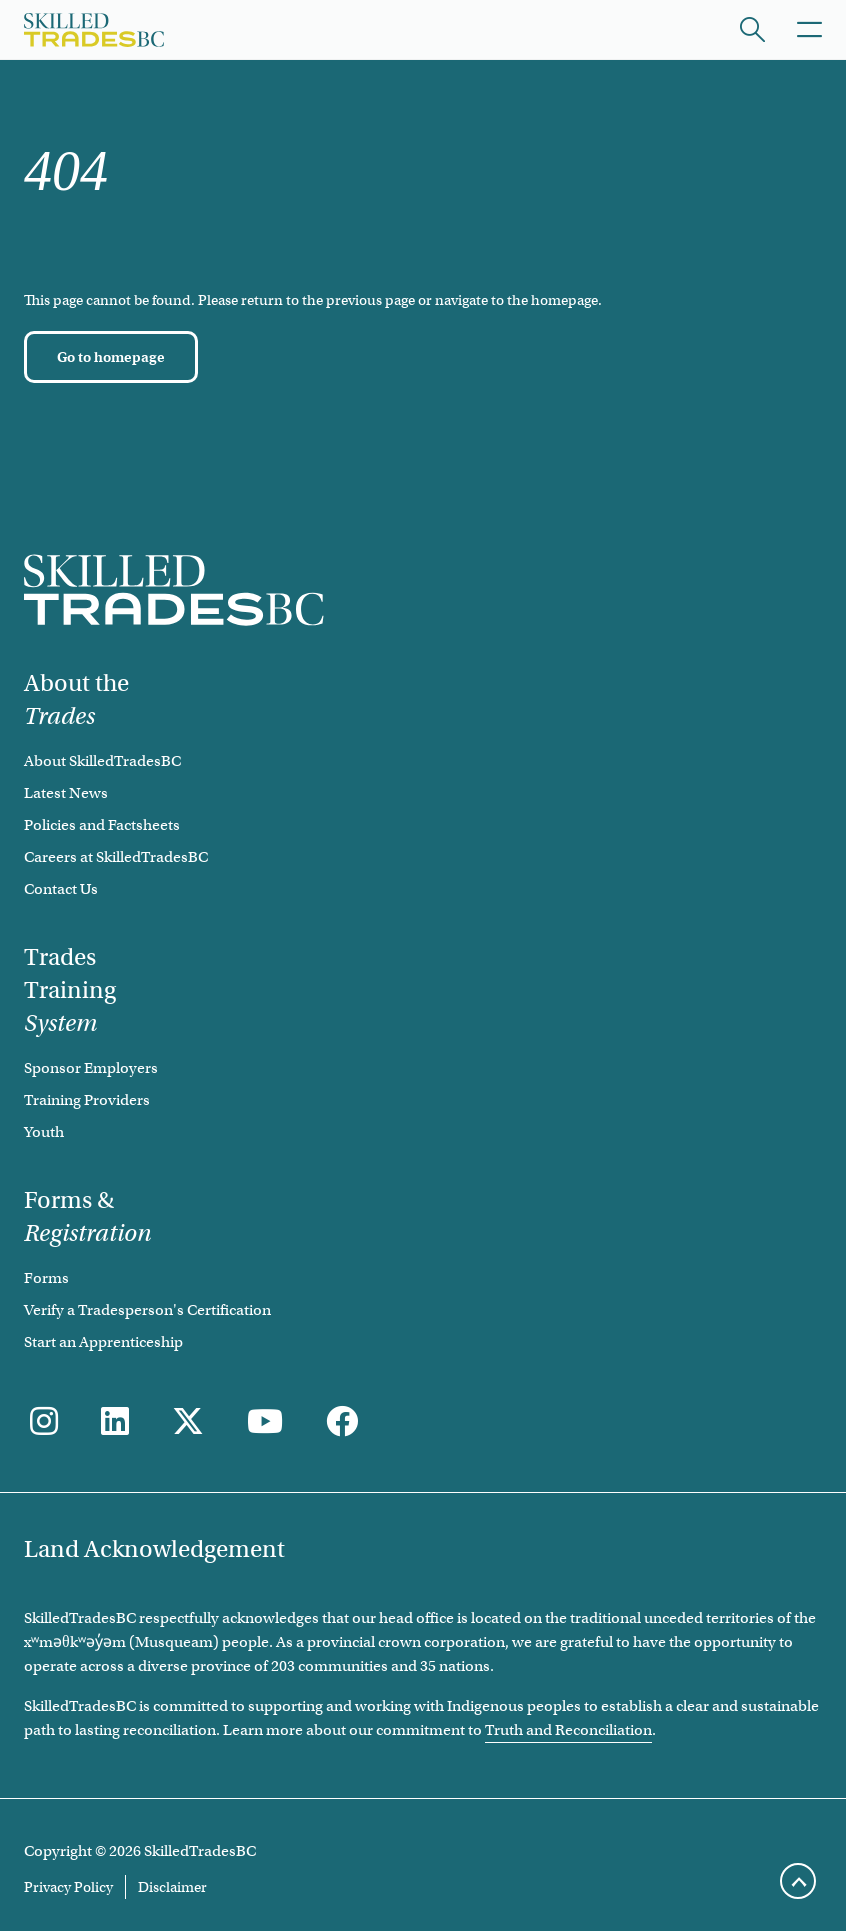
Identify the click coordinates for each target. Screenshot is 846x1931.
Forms (46, 1278)
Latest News (66, 793)
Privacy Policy (68, 1887)
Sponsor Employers (91, 1068)
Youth (44, 1132)
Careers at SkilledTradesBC (116, 857)
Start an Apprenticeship (103, 1342)
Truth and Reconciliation (568, 1730)
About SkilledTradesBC (102, 761)
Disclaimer (172, 1887)
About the (76, 699)
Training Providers (87, 1100)
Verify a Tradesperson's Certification (147, 1310)
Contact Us (61, 889)
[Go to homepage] (111, 357)
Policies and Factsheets (102, 825)
